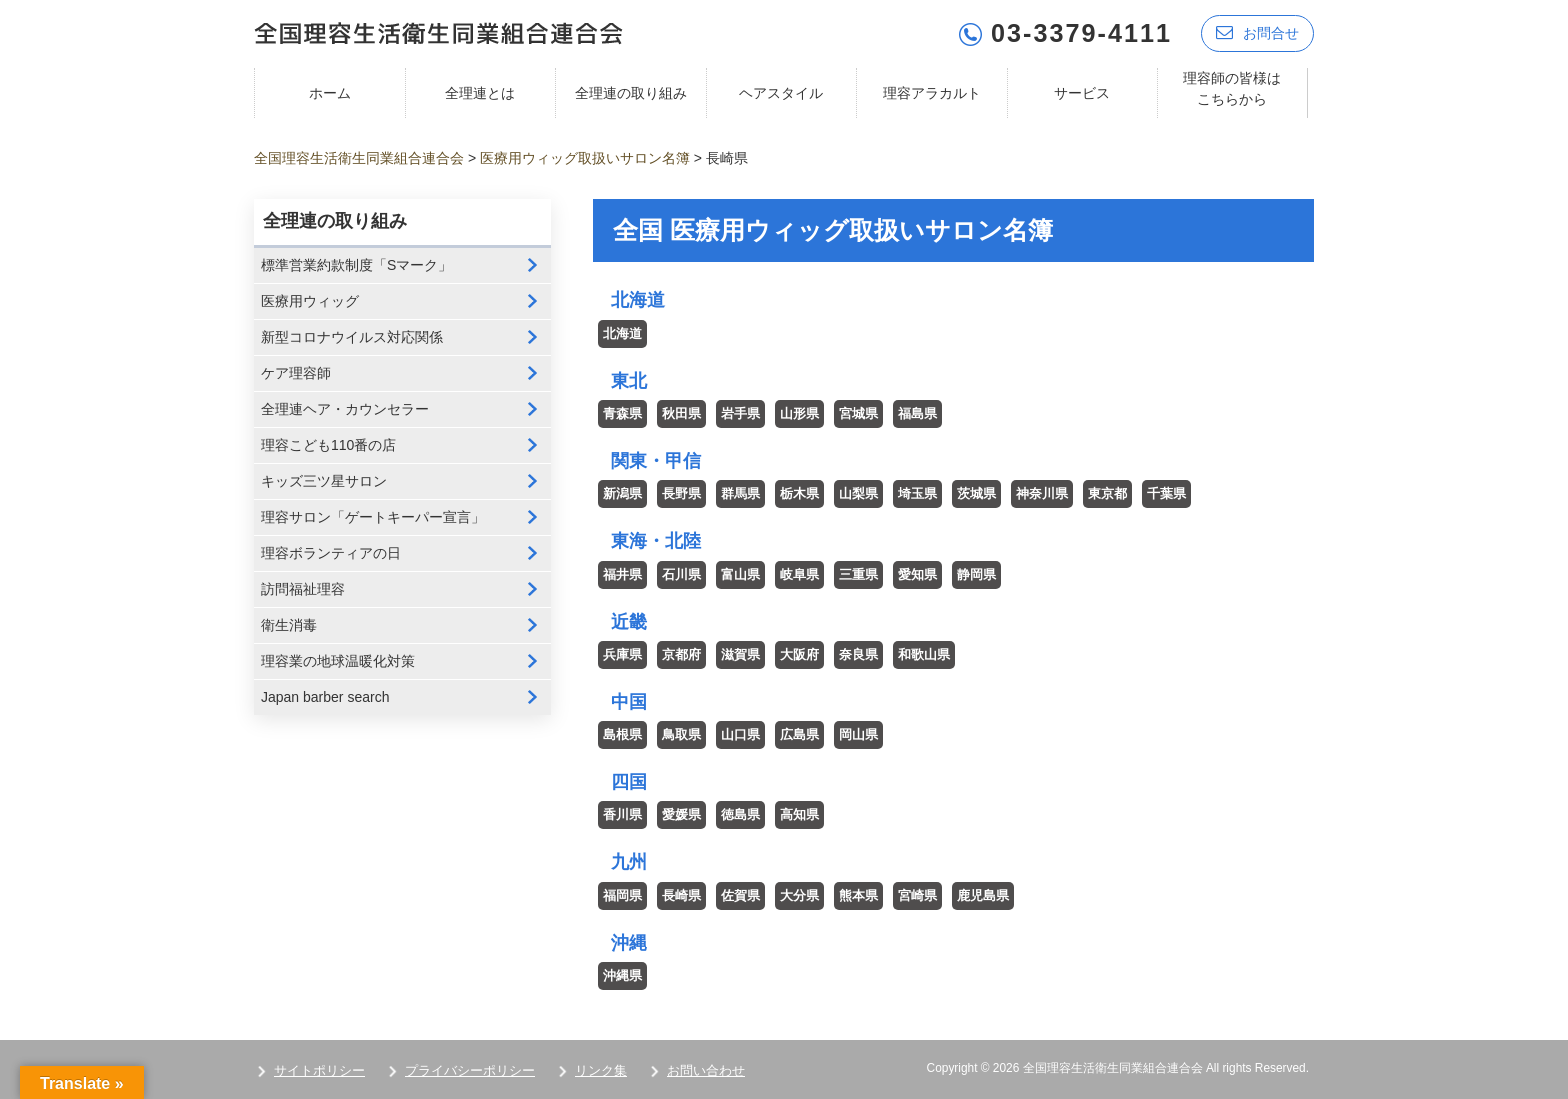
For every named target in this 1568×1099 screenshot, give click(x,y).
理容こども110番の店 (328, 445)
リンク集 (601, 1070)
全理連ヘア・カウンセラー (345, 409)
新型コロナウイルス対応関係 (352, 337)
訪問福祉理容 (303, 589)
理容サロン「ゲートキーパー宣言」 (373, 517)
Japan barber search (325, 697)
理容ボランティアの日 (331, 553)
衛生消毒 (289, 625)
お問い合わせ (706, 1070)
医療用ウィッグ (310, 301)
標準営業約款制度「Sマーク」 (356, 265)
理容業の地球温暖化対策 (338, 661)
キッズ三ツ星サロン (324, 481)
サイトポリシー (319, 1070)
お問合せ (1257, 32)
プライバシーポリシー (470, 1070)
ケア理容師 (296, 373)
